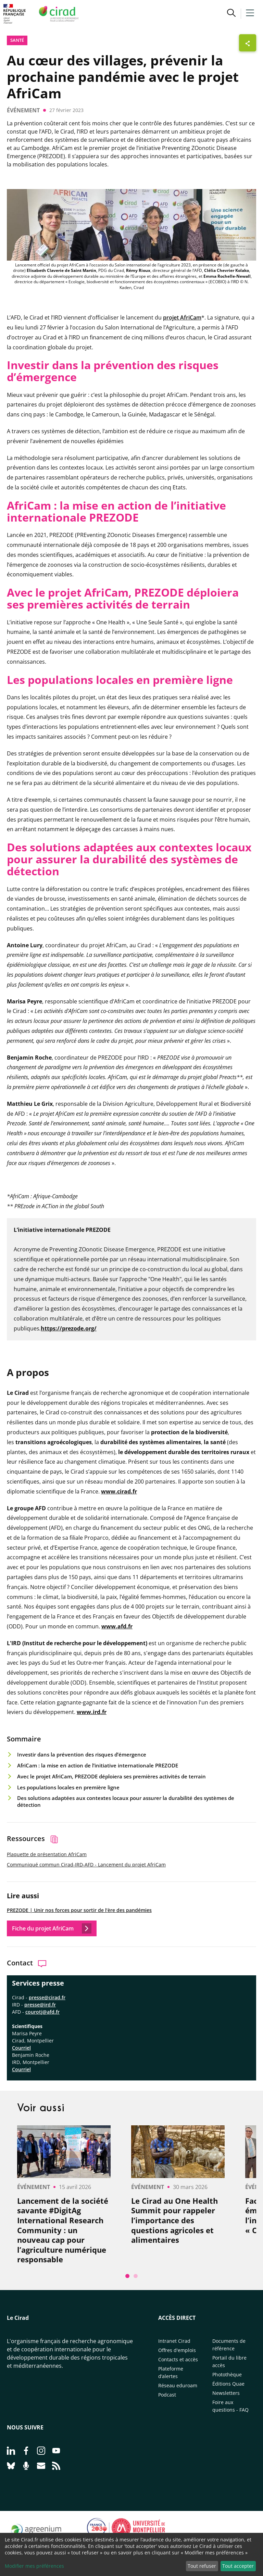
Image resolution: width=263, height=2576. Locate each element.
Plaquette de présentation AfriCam (47, 1854)
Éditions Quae (228, 2383)
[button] (231, 14)
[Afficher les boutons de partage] (247, 42)
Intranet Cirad (174, 2341)
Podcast (167, 2394)
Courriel (21, 2069)
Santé (17, 40)
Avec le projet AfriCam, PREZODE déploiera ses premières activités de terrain (111, 1776)
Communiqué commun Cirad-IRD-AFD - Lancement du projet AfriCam (86, 1864)
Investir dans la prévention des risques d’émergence (81, 1754)
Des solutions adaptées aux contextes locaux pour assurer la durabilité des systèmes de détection (125, 1802)
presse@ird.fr (40, 2004)
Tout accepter (238, 2566)
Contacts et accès (178, 2359)
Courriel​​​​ (21, 2047)
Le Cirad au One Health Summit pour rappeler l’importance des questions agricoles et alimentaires (174, 2220)
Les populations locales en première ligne (68, 1787)
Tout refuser (202, 2566)
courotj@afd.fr (42, 2012)
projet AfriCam (182, 317)
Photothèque (227, 2374)
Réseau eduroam (177, 2385)
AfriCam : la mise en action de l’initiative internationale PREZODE (97, 1765)
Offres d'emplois (177, 2350)
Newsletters (226, 2393)
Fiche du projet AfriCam (51, 1928)
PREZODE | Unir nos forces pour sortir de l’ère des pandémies (79, 1910)
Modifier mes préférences (34, 2566)
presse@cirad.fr (47, 1997)
